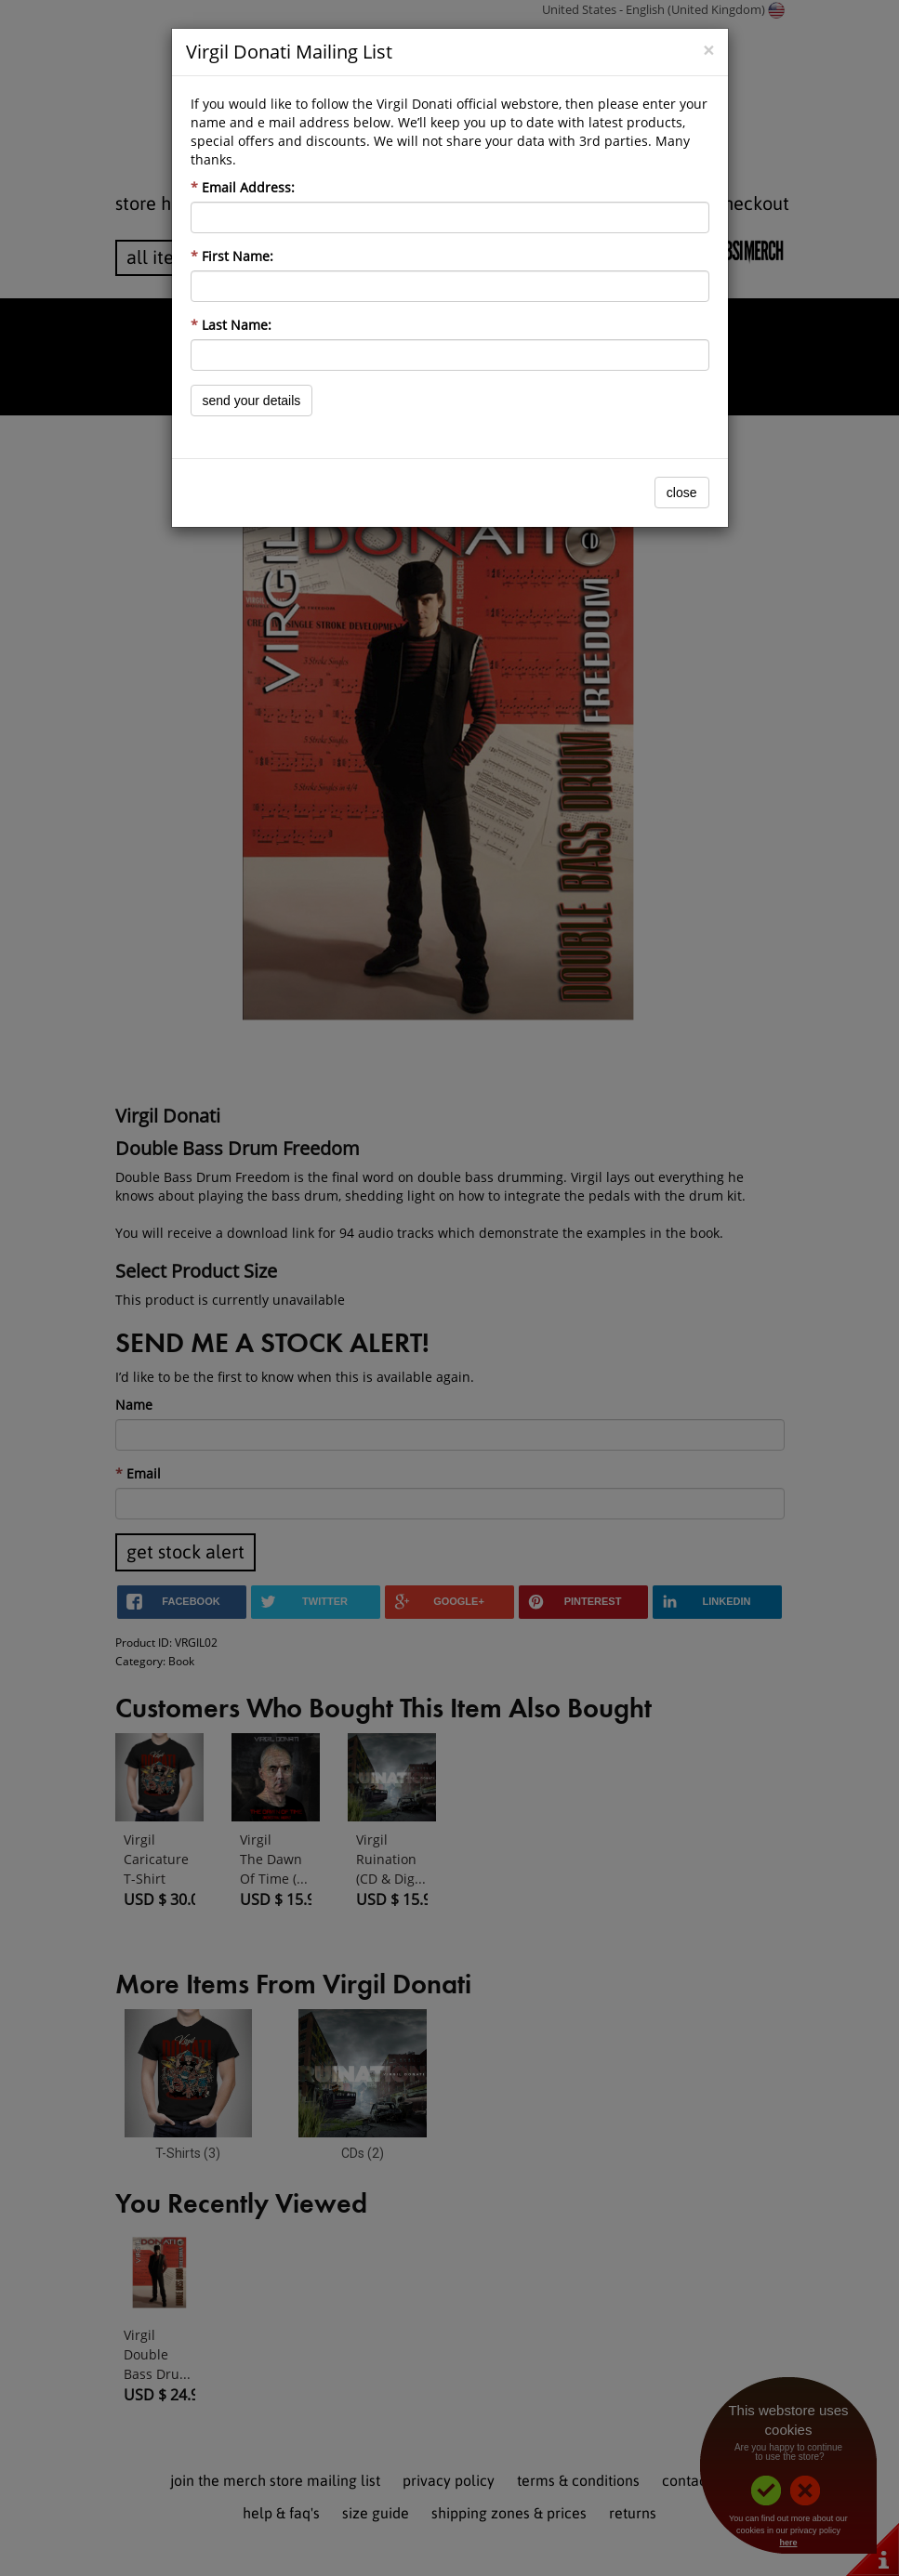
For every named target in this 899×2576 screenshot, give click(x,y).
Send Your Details (252, 400)
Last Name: (231, 325)
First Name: (232, 256)
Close (682, 492)
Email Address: (243, 187)
